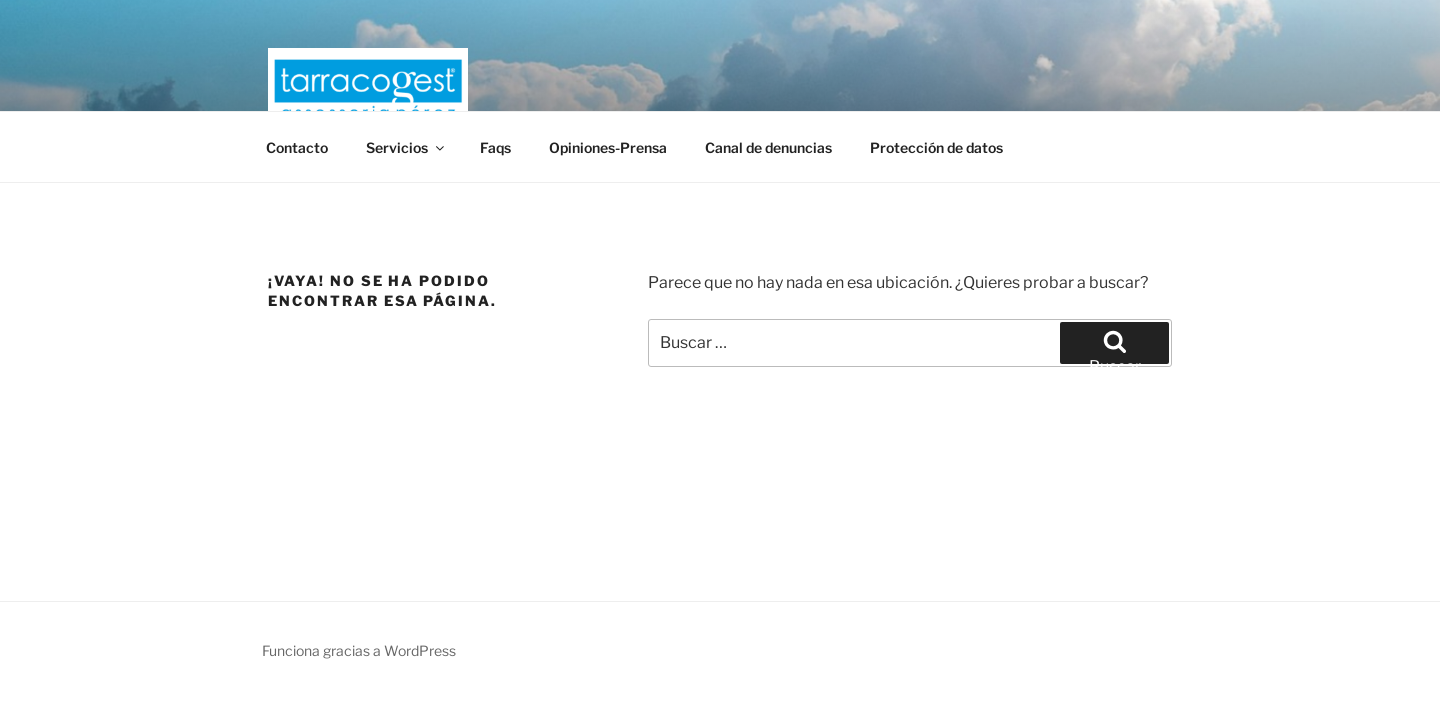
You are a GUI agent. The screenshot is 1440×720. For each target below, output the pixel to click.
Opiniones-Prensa (608, 147)
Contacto (297, 147)
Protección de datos (936, 147)
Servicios (406, 147)
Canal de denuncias (768, 147)
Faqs (495, 147)
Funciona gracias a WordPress (359, 650)
